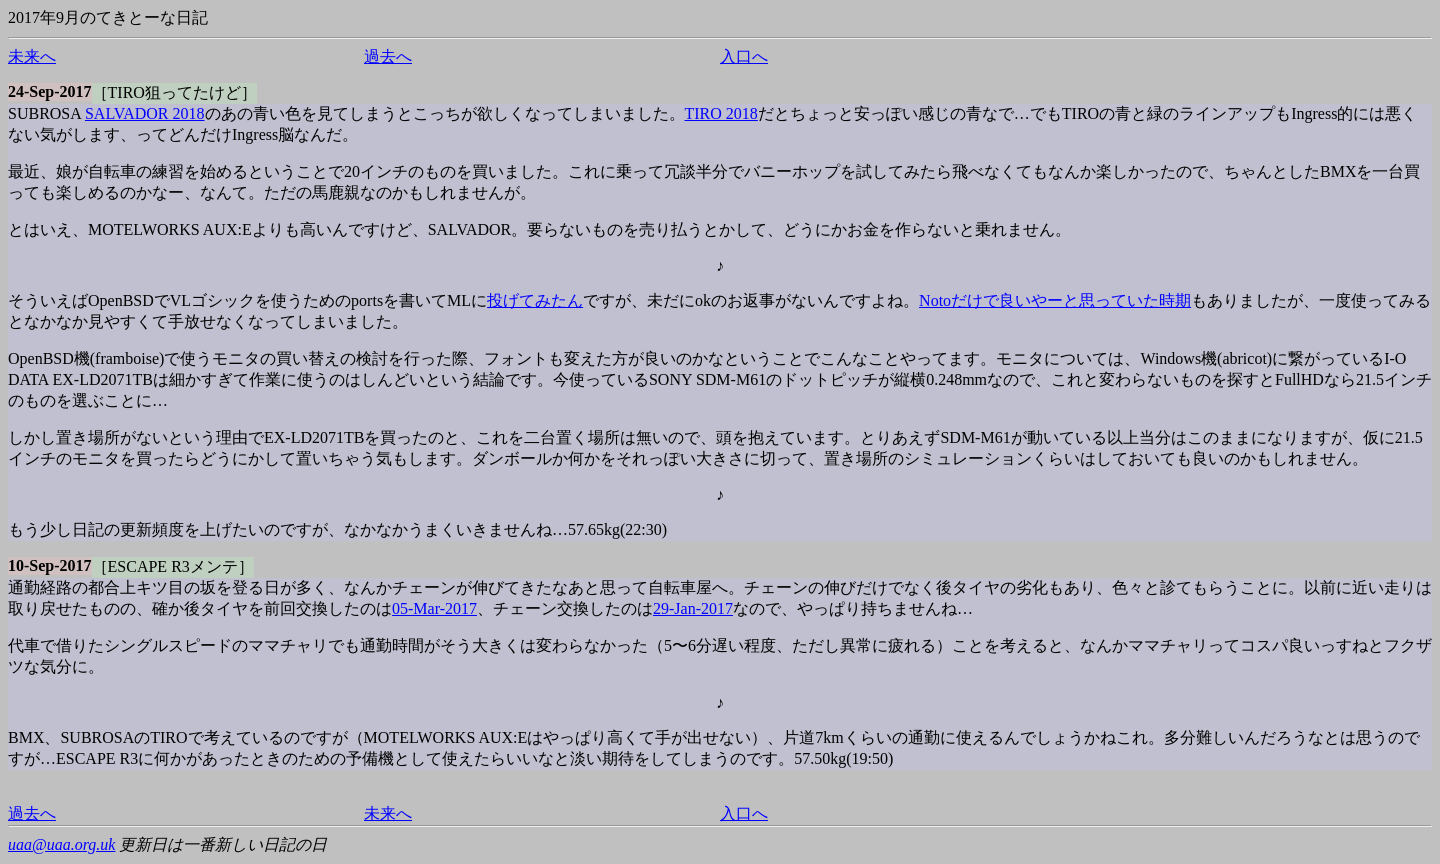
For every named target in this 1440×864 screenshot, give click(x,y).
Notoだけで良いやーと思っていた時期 (1055, 300)
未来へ (32, 56)
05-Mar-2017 (434, 608)
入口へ (744, 56)
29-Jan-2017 (693, 608)
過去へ (388, 56)
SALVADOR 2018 (145, 113)
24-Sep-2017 (50, 91)
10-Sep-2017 (50, 565)
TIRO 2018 (721, 113)
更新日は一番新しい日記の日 (223, 844)
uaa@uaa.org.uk (61, 844)
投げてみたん (535, 300)
